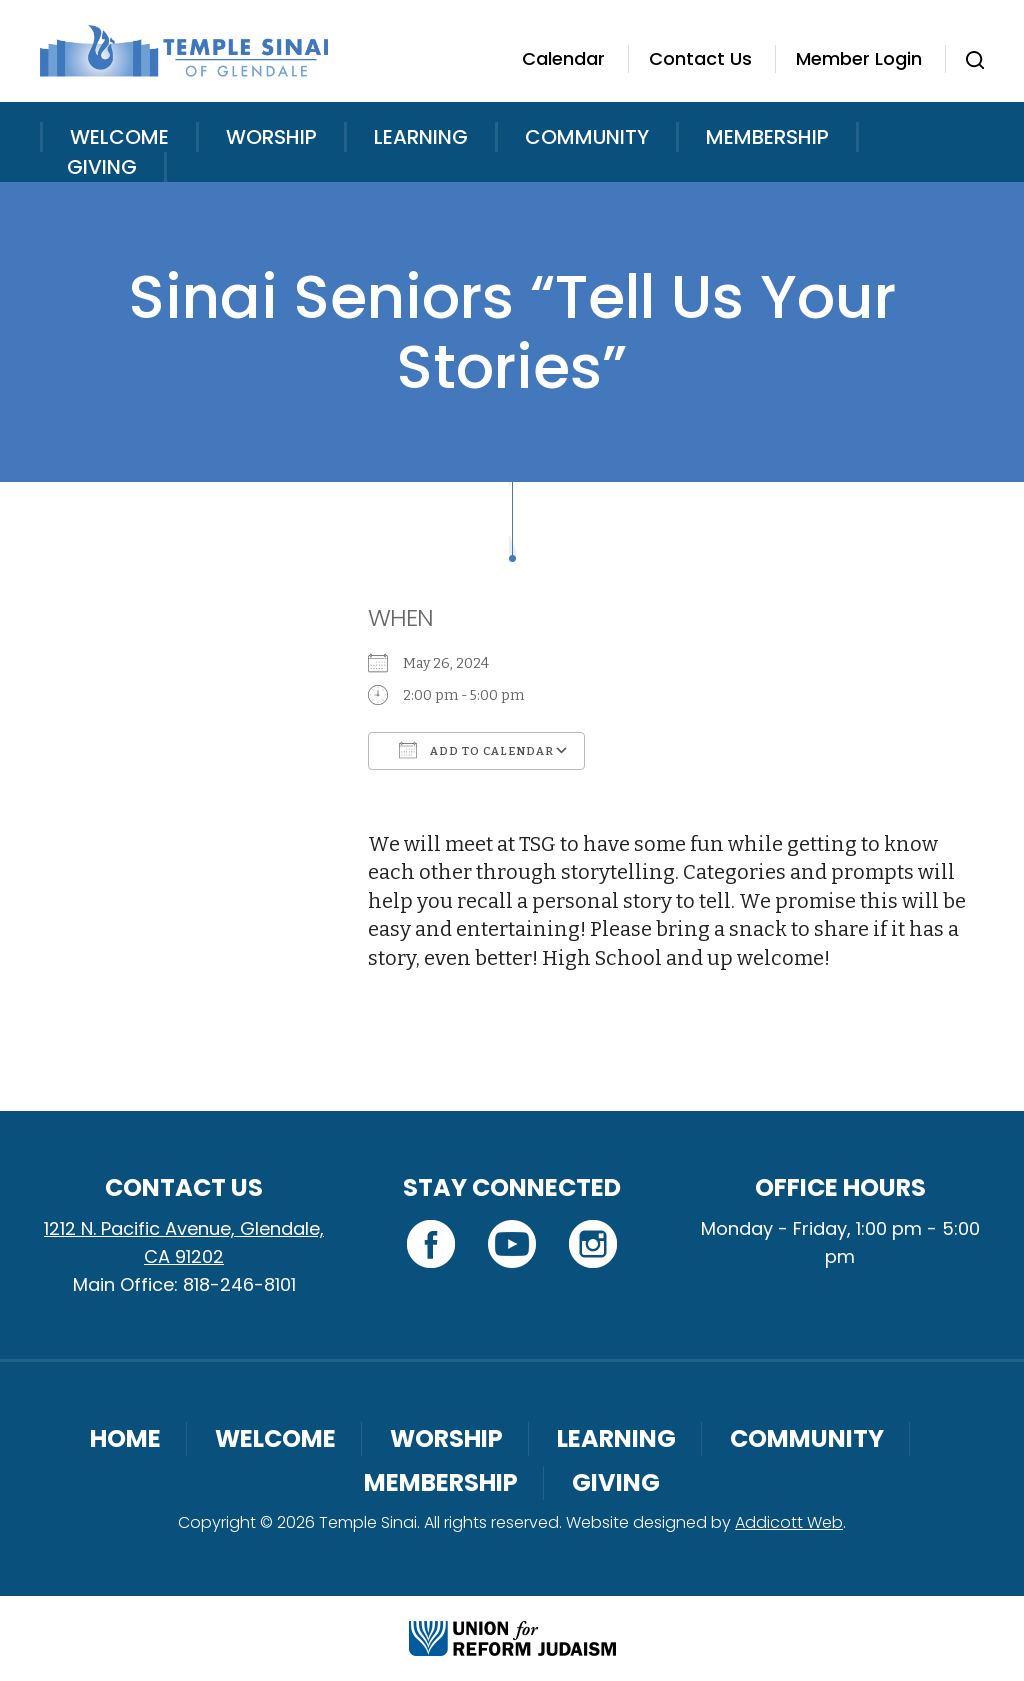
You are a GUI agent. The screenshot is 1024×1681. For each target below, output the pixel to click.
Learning (421, 137)
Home (125, 1438)
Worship (271, 137)
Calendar (563, 58)
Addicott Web (789, 1522)
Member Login (859, 58)
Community (587, 137)
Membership (767, 137)
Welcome (119, 137)
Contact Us (700, 58)
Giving (102, 167)
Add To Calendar (476, 750)
